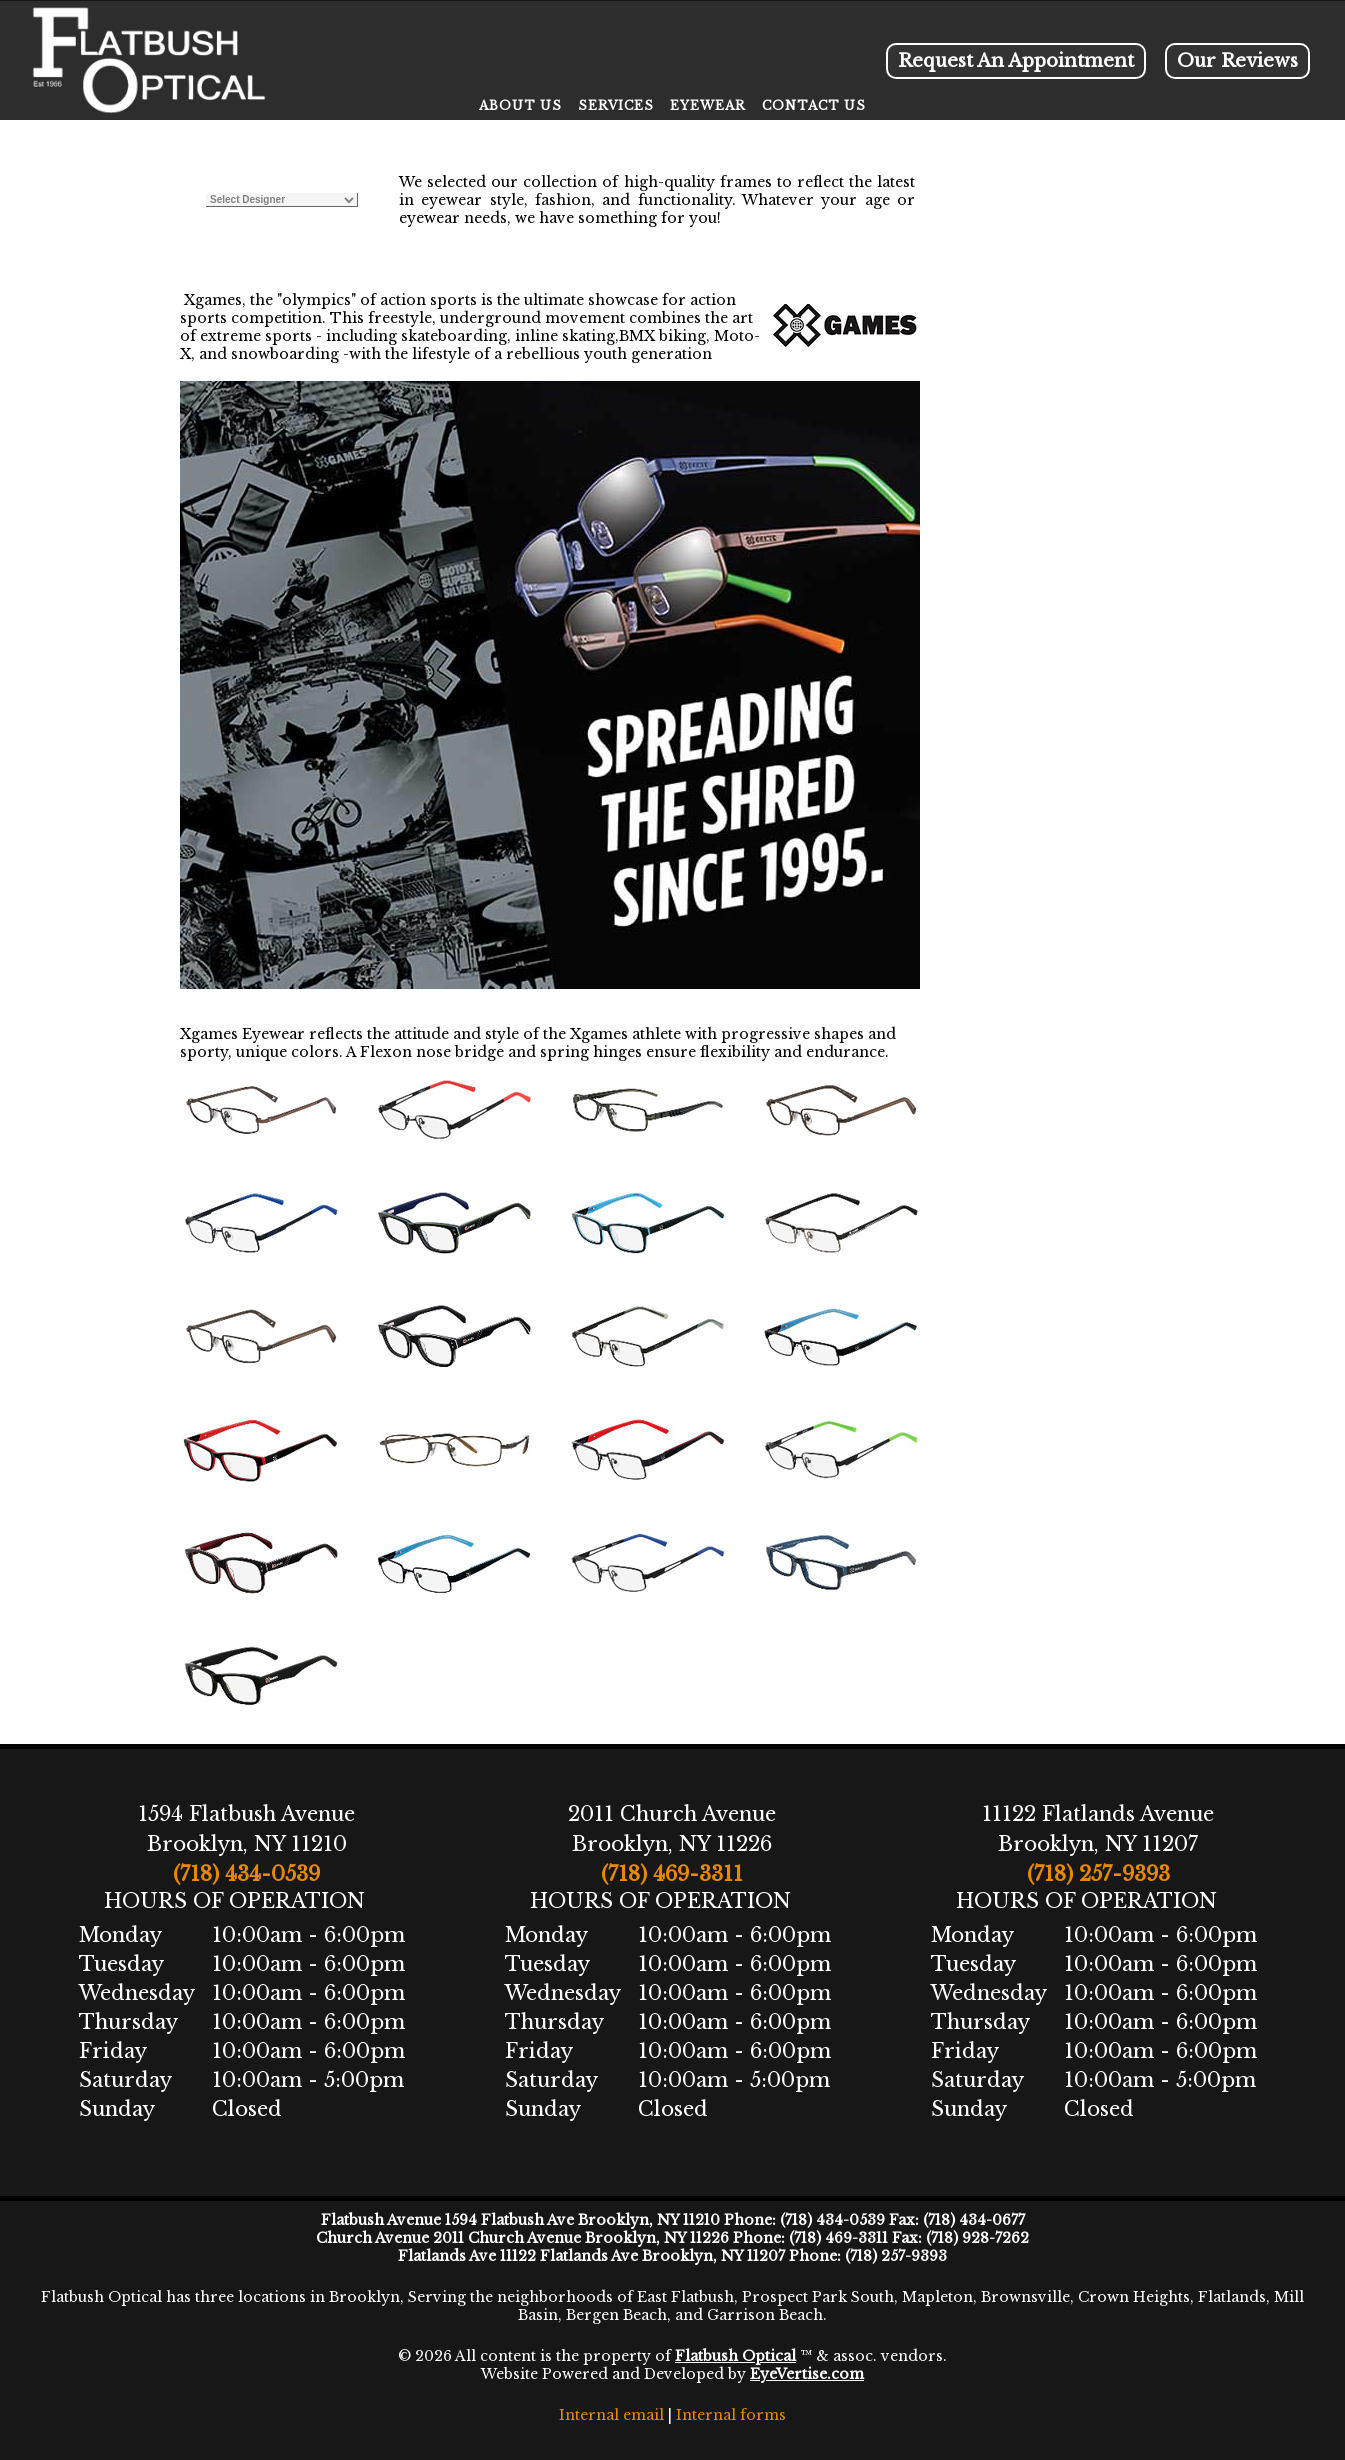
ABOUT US (520, 105)
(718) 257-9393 (1098, 1874)
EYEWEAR (708, 105)
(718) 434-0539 (246, 1874)
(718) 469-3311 (672, 1874)
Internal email (611, 2415)
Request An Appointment (1016, 61)
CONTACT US (814, 105)
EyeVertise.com (807, 2374)
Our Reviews (1237, 61)
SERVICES (616, 105)
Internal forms (731, 2415)
